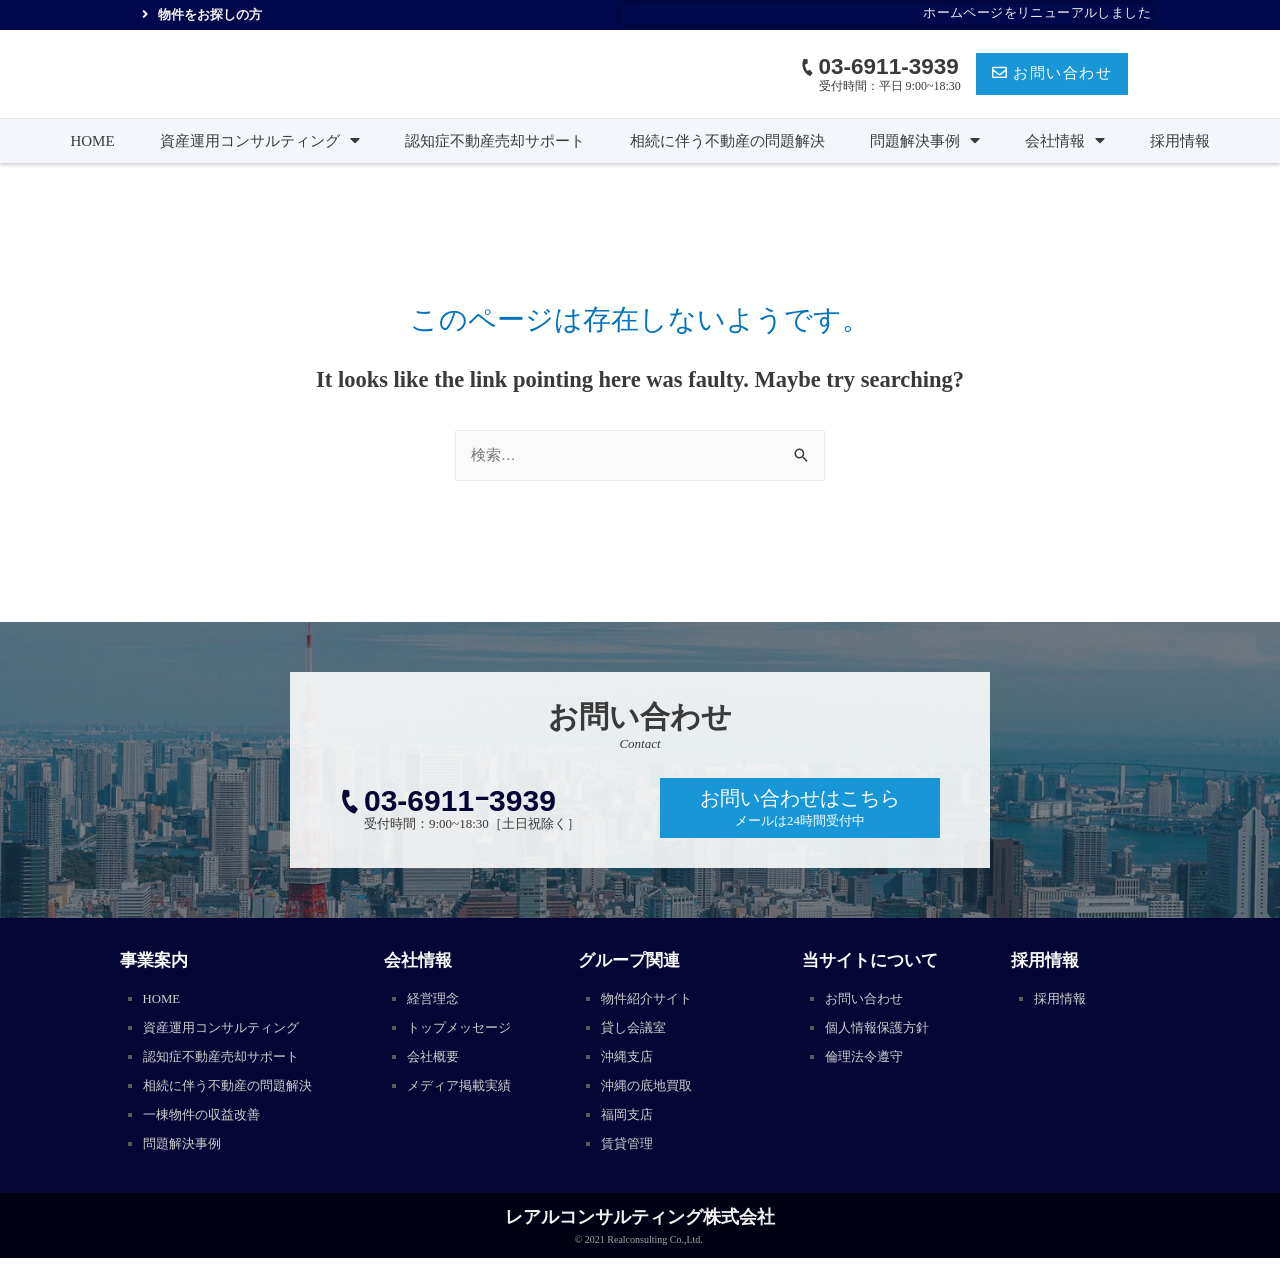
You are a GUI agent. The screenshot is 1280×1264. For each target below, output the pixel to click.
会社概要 (435, 1059)
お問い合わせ (867, 999)
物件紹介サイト (650, 999)
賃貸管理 (629, 1149)
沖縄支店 (629, 1059)
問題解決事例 (925, 141)
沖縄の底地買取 (650, 1089)
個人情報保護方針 (881, 1029)
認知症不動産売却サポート (495, 141)
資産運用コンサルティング (260, 141)
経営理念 (435, 999)
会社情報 (1065, 141)
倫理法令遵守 (867, 1059)
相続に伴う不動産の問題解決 (727, 141)
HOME (92, 141)
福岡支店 (629, 1119)
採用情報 (1180, 141)
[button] (1052, 74)
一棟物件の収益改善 (206, 1119)
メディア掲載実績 (463, 1089)
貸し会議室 (636, 1029)
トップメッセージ (463, 1029)
